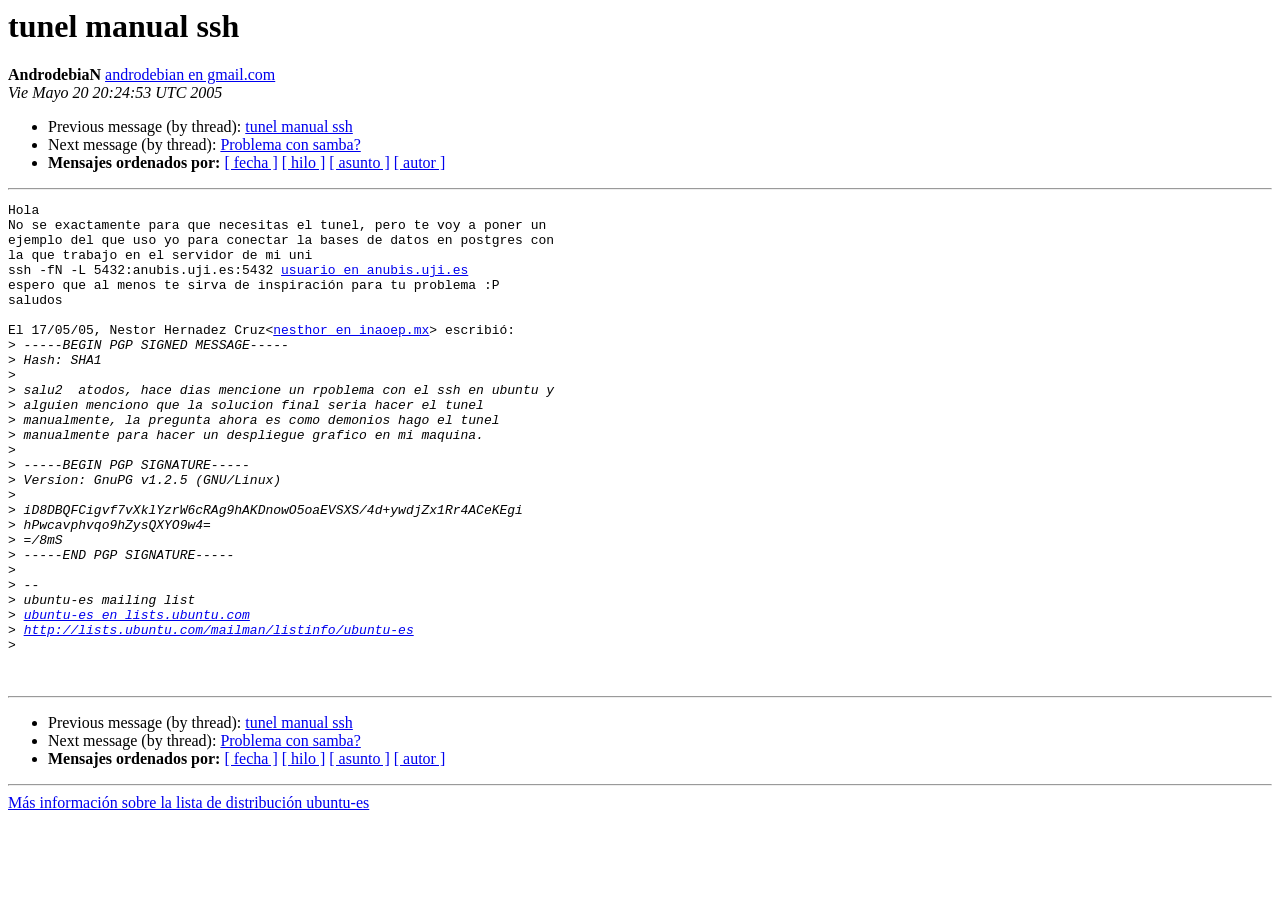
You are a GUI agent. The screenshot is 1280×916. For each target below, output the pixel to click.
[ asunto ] (359, 162)
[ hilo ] (304, 162)
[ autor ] (420, 162)
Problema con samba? (290, 144)
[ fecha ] (250, 162)
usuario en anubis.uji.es (374, 284)
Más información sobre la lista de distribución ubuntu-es (188, 898)
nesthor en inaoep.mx (351, 356)
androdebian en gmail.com (190, 74)
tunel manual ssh (299, 126)
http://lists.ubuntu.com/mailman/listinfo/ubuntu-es (219, 716)
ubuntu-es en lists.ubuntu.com (137, 698)
